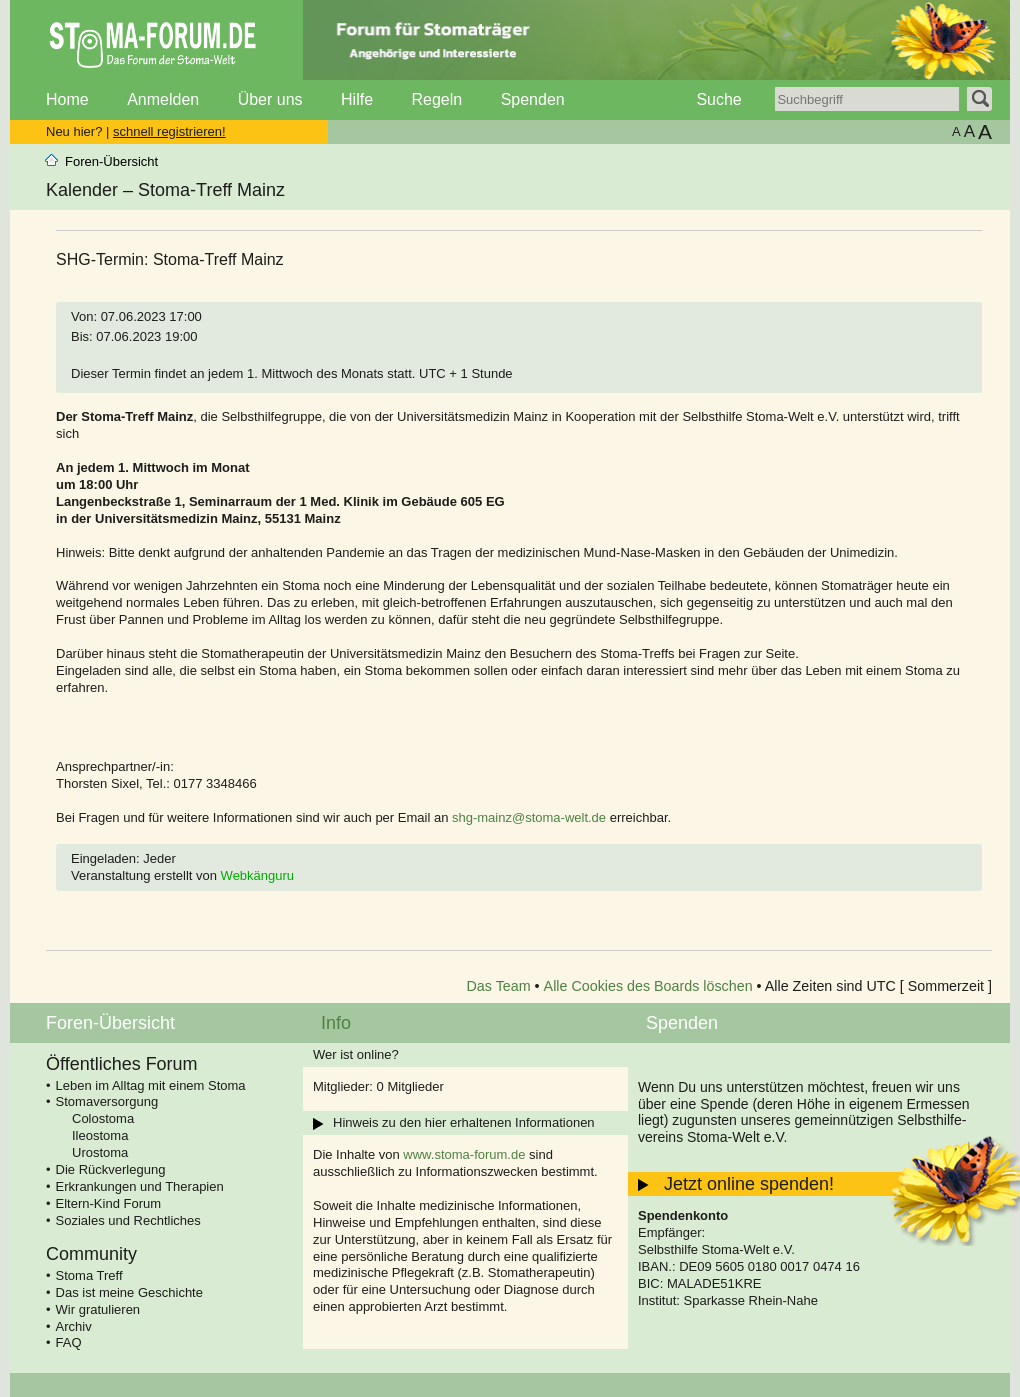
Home (67, 99)
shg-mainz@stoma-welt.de (529, 817)
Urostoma (100, 1152)
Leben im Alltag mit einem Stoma (151, 1085)
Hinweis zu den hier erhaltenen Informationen (464, 1122)
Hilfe (357, 99)
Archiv (74, 1326)
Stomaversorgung (107, 1101)
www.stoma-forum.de (464, 1154)
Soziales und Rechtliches (128, 1220)
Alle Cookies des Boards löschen (648, 986)
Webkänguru (257, 875)
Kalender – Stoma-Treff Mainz (165, 190)
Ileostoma (100, 1135)
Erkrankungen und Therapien (140, 1186)
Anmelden (163, 99)
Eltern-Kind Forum (108, 1203)
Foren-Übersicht (111, 161)
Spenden (533, 99)
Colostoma (103, 1118)
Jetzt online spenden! (749, 1184)
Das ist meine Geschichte (129, 1292)
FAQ (69, 1342)
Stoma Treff (89, 1275)
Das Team (499, 986)
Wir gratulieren (98, 1309)
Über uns (270, 99)
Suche (718, 99)
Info (336, 1023)
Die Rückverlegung (111, 1169)
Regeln (436, 99)
